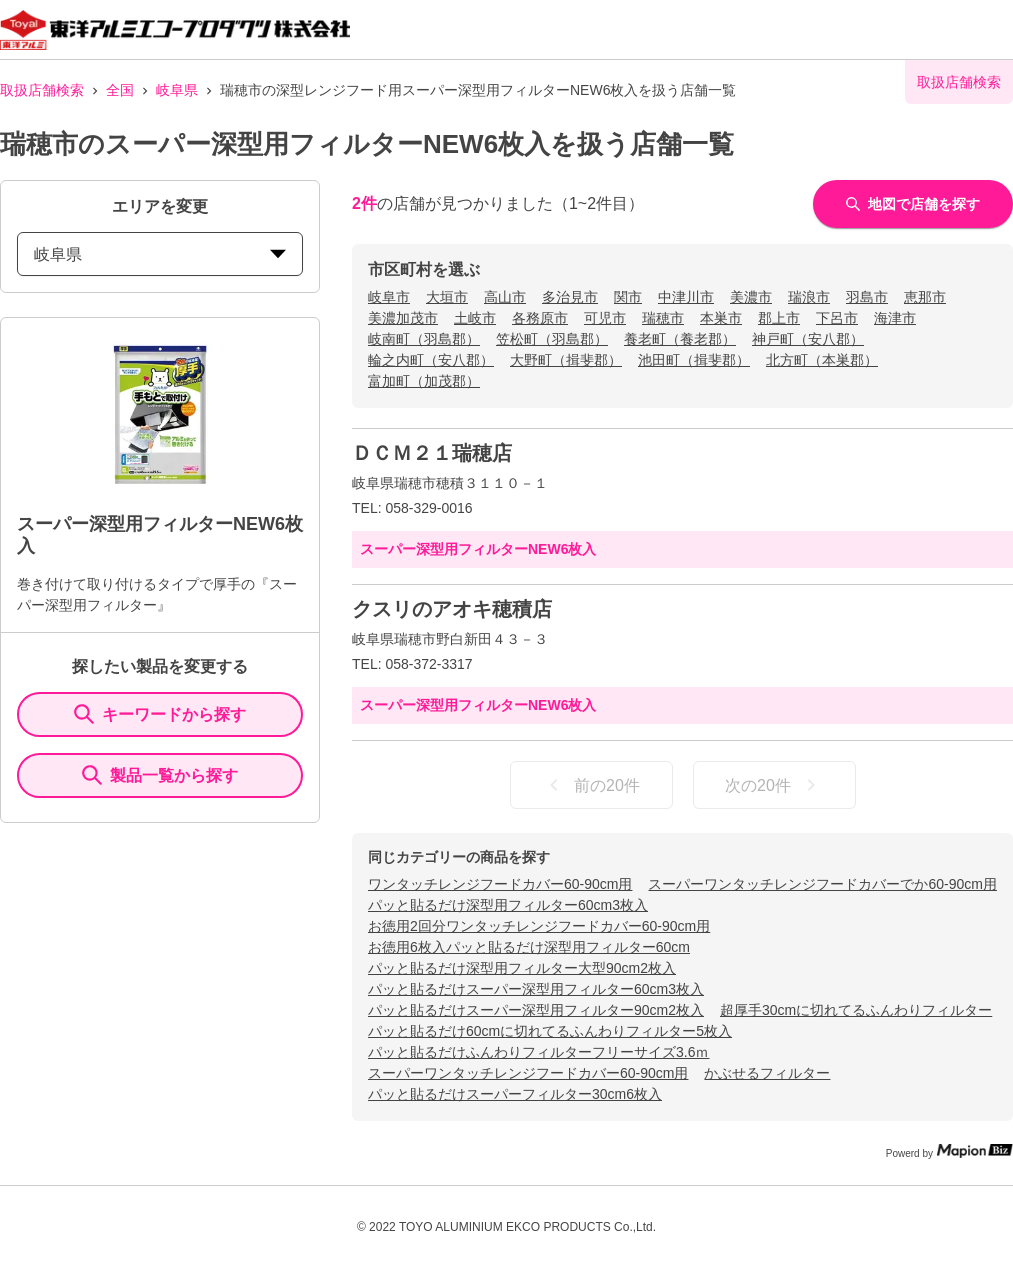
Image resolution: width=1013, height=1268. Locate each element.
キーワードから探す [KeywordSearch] (160, 714)
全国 (120, 90)
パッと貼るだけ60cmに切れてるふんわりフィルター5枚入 (550, 1031)
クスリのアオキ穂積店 (452, 609)
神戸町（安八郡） (808, 339)
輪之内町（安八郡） (431, 360)
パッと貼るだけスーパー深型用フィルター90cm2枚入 (536, 1010)
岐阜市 (389, 297)
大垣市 (447, 297)
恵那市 (925, 297)
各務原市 (540, 318)
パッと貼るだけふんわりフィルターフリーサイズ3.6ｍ (538, 1052)
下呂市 (837, 318)
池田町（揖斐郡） (694, 360)
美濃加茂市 (403, 318)
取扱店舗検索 (42, 90)
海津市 (895, 318)
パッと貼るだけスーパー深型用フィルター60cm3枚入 (536, 989)
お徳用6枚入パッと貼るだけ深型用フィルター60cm (529, 947)
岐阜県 (177, 90)
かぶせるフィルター (767, 1073)
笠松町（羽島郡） (552, 339)
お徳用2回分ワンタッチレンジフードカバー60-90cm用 (539, 926)
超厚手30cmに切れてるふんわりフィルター (856, 1010)
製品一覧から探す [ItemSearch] (160, 775)
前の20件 (591, 785)
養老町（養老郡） (680, 339)
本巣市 (721, 318)
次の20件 (774, 785)
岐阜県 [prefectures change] (160, 254)
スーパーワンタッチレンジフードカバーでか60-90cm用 (822, 884)
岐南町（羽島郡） (424, 339)
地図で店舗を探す (913, 204)
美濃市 (751, 297)
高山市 (505, 297)
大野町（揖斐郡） (566, 360)
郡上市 (779, 318)
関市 (628, 297)
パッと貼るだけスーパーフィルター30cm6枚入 (515, 1094)
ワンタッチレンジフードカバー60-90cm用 (500, 884)
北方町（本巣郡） (822, 360)
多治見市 (570, 297)
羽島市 (867, 297)
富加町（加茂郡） (424, 381)
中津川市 (686, 297)
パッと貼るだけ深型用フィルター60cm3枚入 (508, 905)
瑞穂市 (663, 318)
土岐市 (475, 318)
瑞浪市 (809, 297)
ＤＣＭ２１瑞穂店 (432, 453)
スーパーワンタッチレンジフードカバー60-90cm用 (528, 1073)
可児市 (605, 318)
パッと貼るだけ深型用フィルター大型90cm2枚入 (522, 968)
